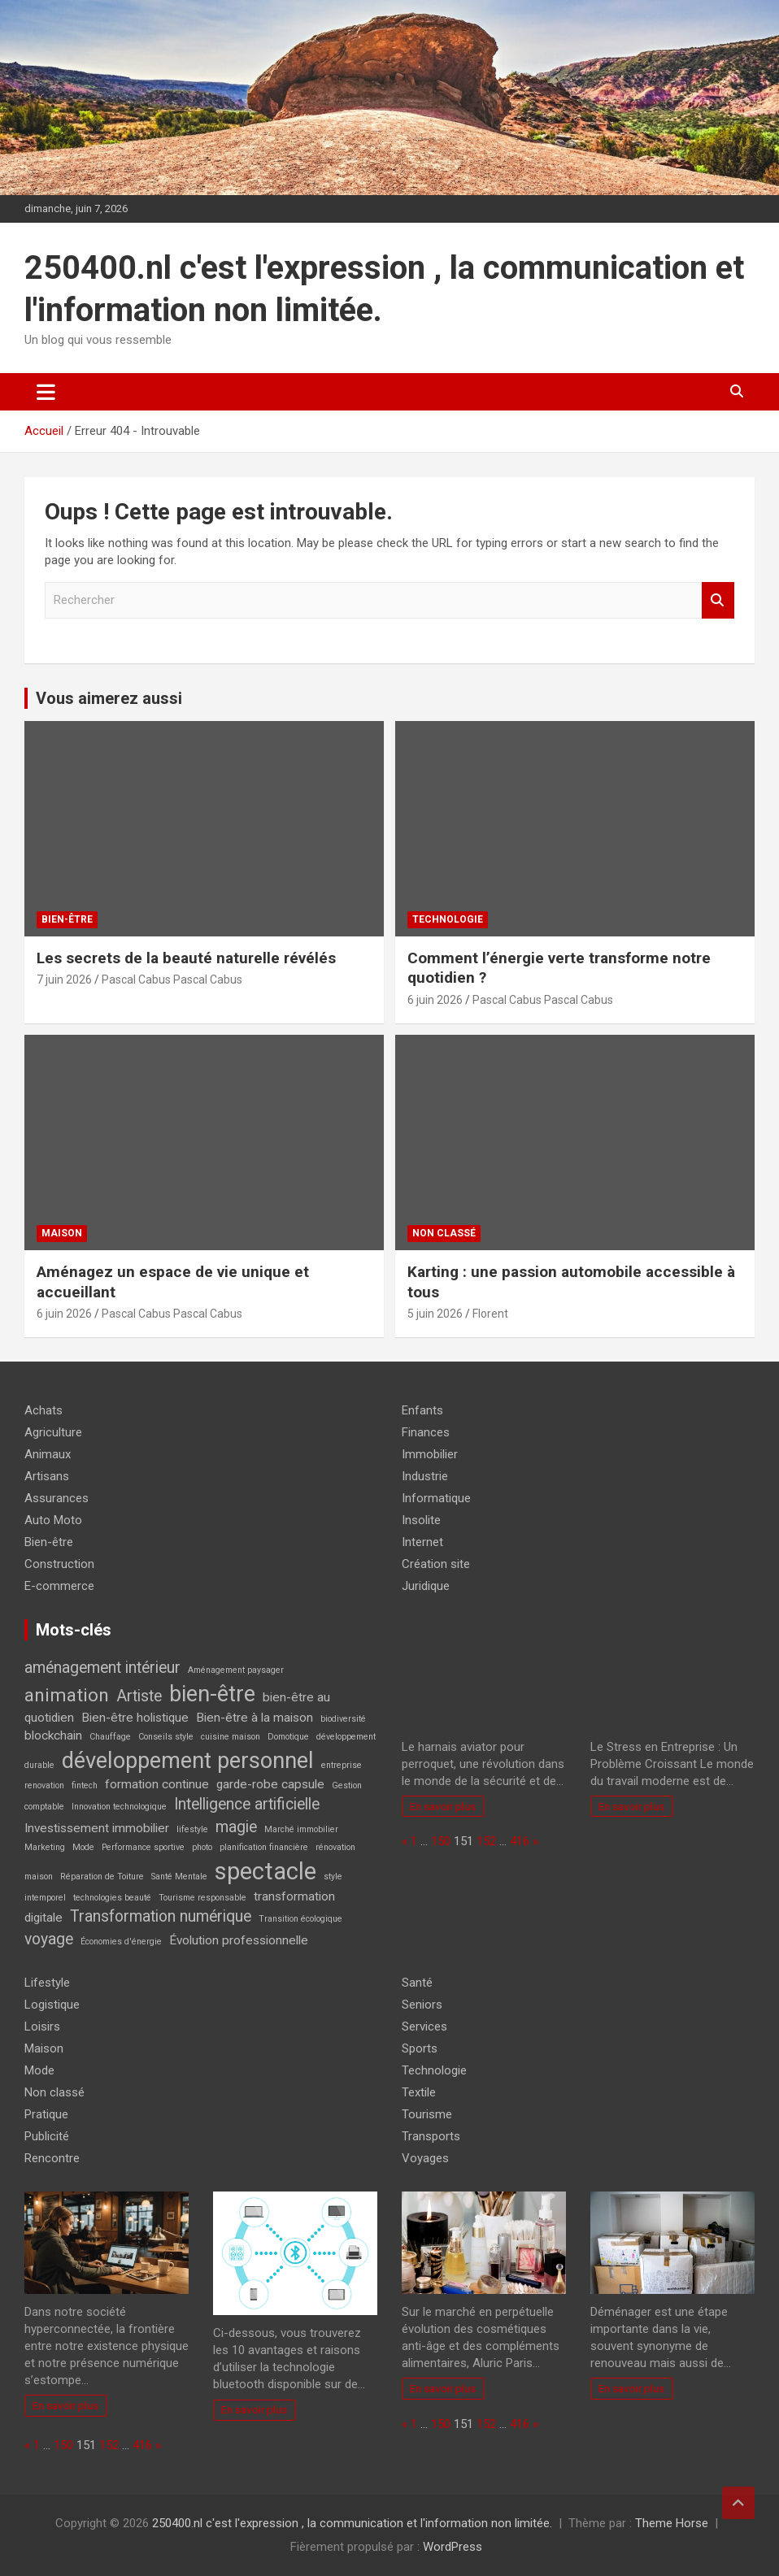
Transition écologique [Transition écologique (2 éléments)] (300, 1919)
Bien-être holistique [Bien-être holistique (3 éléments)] (135, 1717)
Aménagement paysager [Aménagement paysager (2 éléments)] (236, 1670)
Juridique (426, 1586)
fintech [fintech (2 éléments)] (85, 1785)
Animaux (47, 1454)
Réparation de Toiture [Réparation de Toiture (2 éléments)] (102, 1876)
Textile (419, 2092)
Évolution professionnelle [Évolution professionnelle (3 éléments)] (238, 1940)
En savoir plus (443, 1806)
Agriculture (53, 1432)
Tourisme (427, 2114)
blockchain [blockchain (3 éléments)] (53, 1735)
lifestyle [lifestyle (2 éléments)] (192, 1829)
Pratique (46, 2114)
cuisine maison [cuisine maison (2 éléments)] (230, 1736)
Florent (490, 1313)
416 (519, 1841)
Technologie (447, 919)
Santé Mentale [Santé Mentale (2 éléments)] (179, 1876)
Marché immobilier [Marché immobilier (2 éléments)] (301, 1829)
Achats (43, 1410)
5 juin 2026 (435, 1313)
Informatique (436, 1498)
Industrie (425, 1476)
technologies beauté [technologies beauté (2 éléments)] (112, 1897)
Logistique (52, 2004)
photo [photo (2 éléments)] (202, 1847)
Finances (426, 1432)
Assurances (56, 1498)
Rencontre (52, 2158)
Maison (61, 1233)
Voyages (425, 2158)
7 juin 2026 (64, 979)
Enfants (422, 1410)
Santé (417, 1982)
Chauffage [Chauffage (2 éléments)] (110, 1736)
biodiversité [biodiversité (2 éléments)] (343, 1719)
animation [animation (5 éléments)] (66, 1695)
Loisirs (42, 2026)
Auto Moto (53, 1520)
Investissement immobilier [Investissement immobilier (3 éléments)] (96, 1828)
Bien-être (67, 919)
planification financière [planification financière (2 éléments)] (264, 1847)
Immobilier (430, 1454)
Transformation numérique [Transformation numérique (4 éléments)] (160, 1916)
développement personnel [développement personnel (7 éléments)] (188, 1761)
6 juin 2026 (435, 999)
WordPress (452, 2546)
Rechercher (718, 600)
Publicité (46, 2136)
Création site (436, 1564)
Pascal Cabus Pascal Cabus (172, 979)
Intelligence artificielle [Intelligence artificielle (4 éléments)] (247, 1804)
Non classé (444, 1233)
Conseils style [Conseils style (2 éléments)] (166, 1736)
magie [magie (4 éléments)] (236, 1827)
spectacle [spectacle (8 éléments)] (265, 1871)
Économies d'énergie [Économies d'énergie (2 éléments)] (121, 1941)
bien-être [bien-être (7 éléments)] (212, 1694)
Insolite (421, 1520)
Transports (431, 2136)
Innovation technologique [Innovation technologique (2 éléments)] (119, 1806)
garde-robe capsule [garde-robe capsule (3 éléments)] (270, 1784)
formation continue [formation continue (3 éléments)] (157, 1784)
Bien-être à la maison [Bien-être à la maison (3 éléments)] (254, 1717)
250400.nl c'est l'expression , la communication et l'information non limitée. (352, 2523)
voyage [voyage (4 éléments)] (48, 1939)
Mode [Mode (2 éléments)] (83, 1847)
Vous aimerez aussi (109, 698)
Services (424, 2026)
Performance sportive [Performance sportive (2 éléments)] (143, 1847)
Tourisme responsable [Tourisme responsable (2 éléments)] (202, 1897)
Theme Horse (671, 2523)
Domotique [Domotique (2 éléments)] (288, 1736)
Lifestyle (47, 1982)
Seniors (422, 2004)
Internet (422, 1542)
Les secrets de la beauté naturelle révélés (186, 958)
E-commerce (59, 1586)
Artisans (46, 1476)
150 (440, 1841)
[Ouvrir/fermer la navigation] (45, 392)
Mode (39, 2070)
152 (486, 1841)
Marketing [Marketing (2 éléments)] (44, 1847)
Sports (419, 2048)
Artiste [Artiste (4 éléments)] (139, 1696)
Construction (59, 1564)
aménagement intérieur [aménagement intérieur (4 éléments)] (102, 1667)
